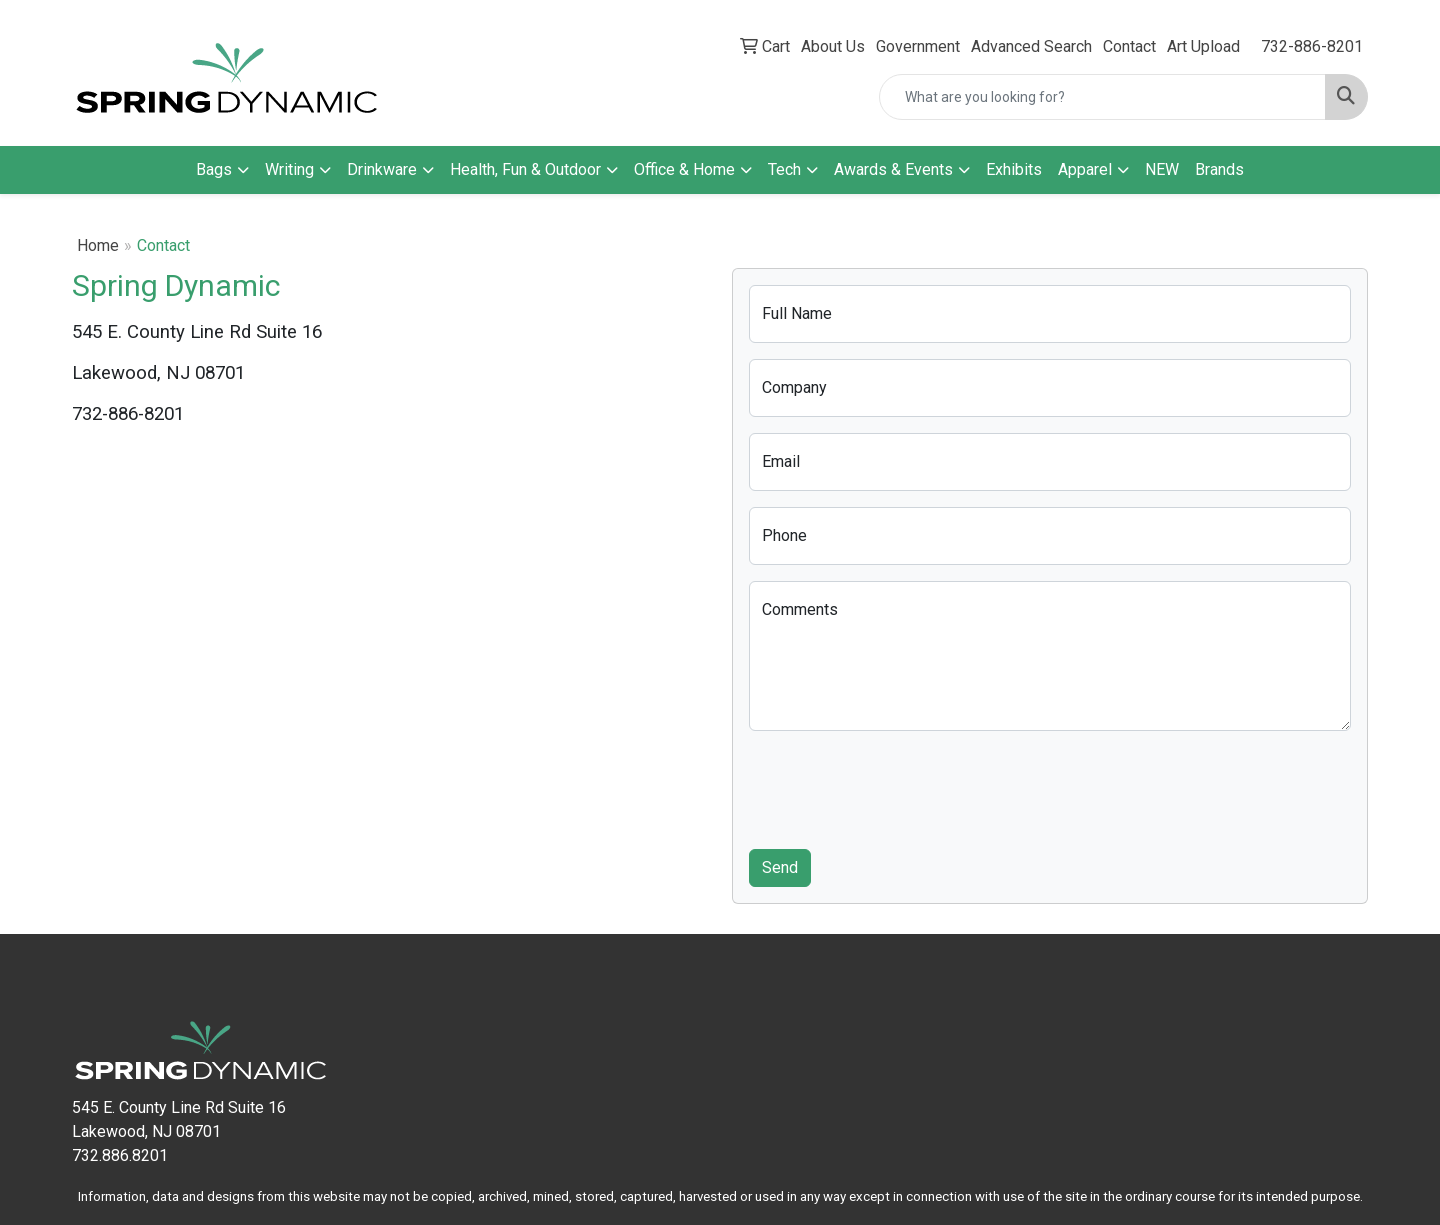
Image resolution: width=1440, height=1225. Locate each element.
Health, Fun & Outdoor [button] (525, 169)
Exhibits (1014, 169)
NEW (1162, 169)
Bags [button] (214, 169)
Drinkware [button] (382, 169)
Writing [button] (289, 169)
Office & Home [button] (684, 169)
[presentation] (901, 786)
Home (98, 245)
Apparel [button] (1085, 169)
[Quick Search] (1102, 97)
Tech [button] (784, 169)
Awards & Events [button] (893, 169)
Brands (1219, 169)
